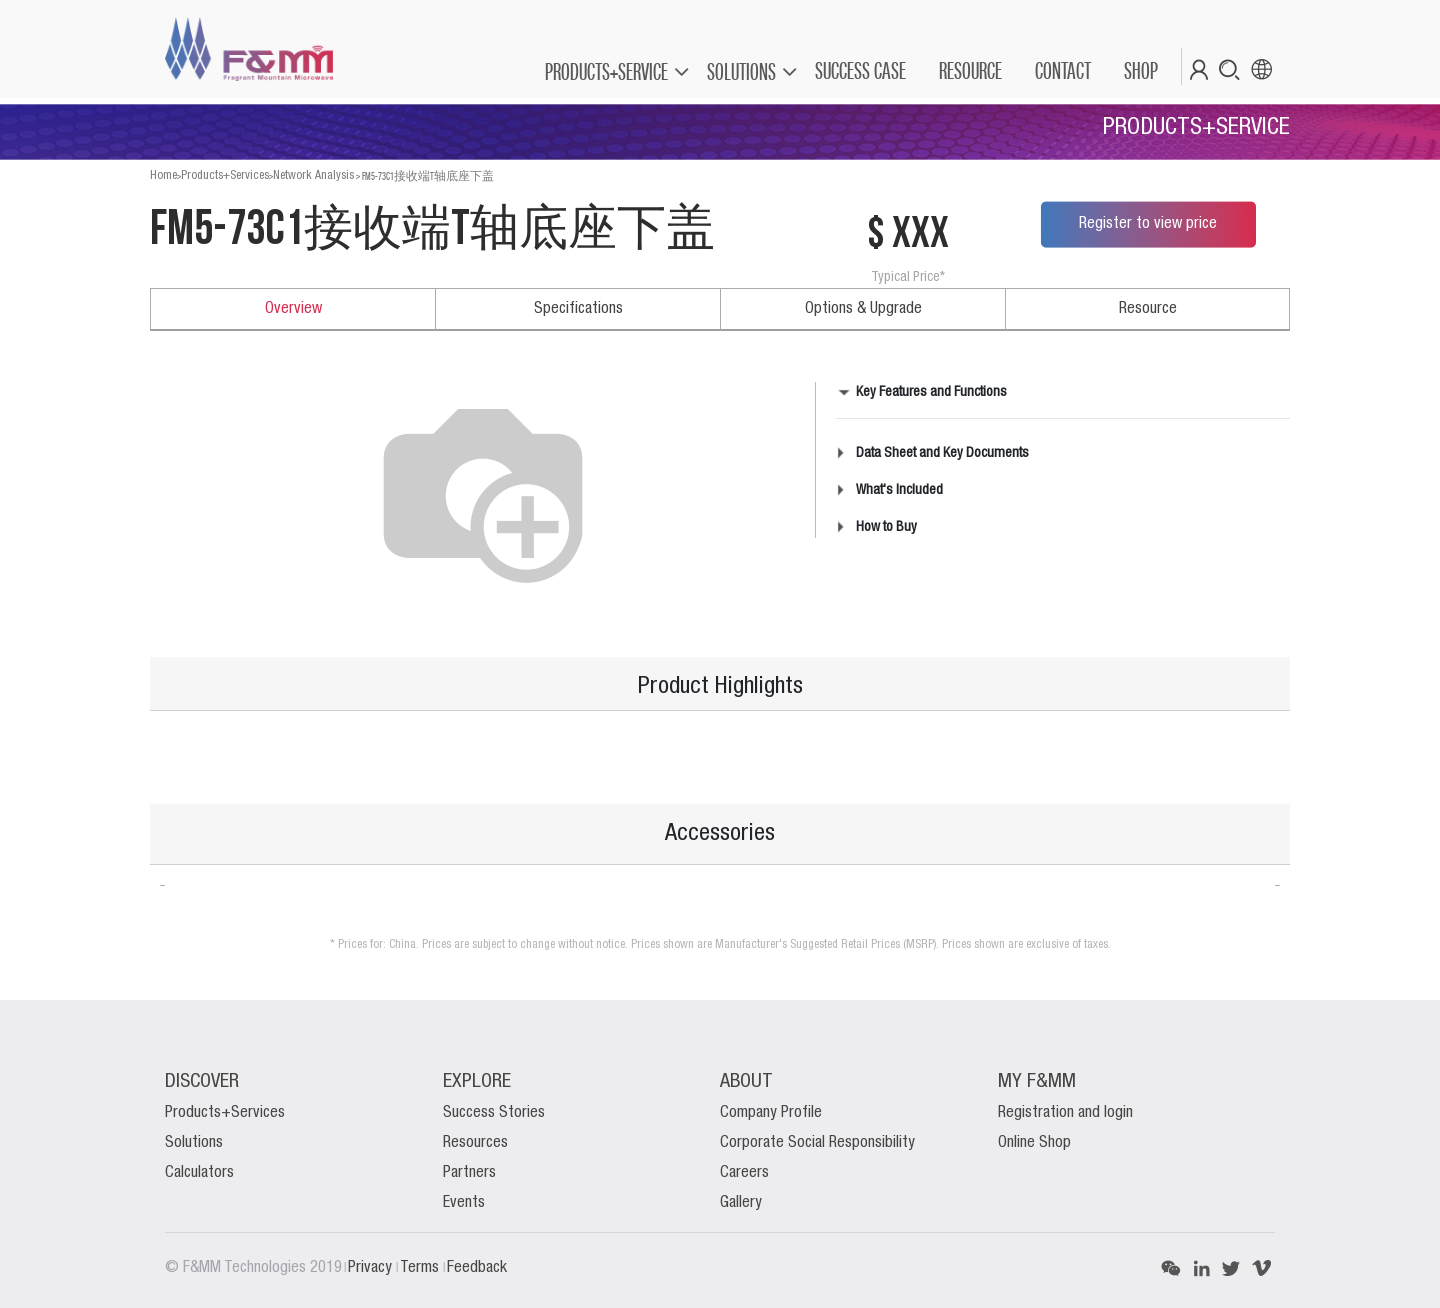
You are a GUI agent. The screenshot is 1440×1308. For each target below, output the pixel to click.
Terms (421, 1268)
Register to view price (1148, 224)
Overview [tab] (293, 309)
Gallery (741, 1203)
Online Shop (1034, 1143)
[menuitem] (859, 71)
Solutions (194, 1143)
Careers (744, 1173)
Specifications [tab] (578, 309)
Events (464, 1203)
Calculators (199, 1173)
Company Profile (771, 1113)
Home (163, 175)
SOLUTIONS (741, 71)
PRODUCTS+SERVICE (606, 71)
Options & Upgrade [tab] (863, 309)
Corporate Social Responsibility (817, 1143)
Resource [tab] (1148, 309)
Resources (475, 1143)
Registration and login (1065, 1113)
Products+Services (225, 175)
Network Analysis (313, 175)
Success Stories (494, 1113)
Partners (469, 1173)
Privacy (372, 1268)
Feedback (477, 1268)
